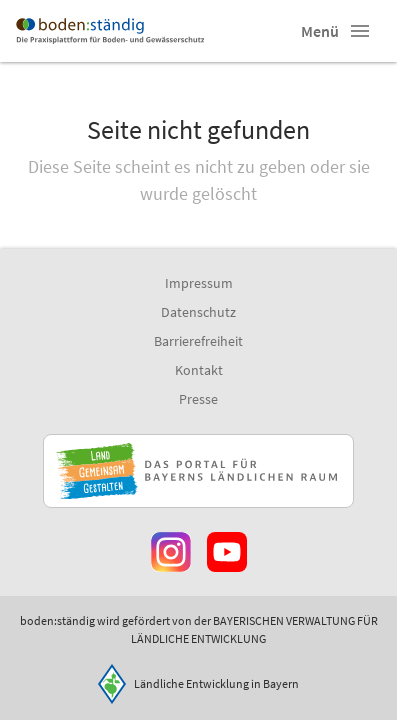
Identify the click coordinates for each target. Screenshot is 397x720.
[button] (360, 31)
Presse (198, 399)
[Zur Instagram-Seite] (171, 552)
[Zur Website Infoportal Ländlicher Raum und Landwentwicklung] (198, 471)
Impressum (199, 283)
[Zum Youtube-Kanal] (227, 552)
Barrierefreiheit (198, 341)
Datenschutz (198, 312)
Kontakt (199, 370)
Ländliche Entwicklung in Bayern (216, 683)
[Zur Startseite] (110, 31)
